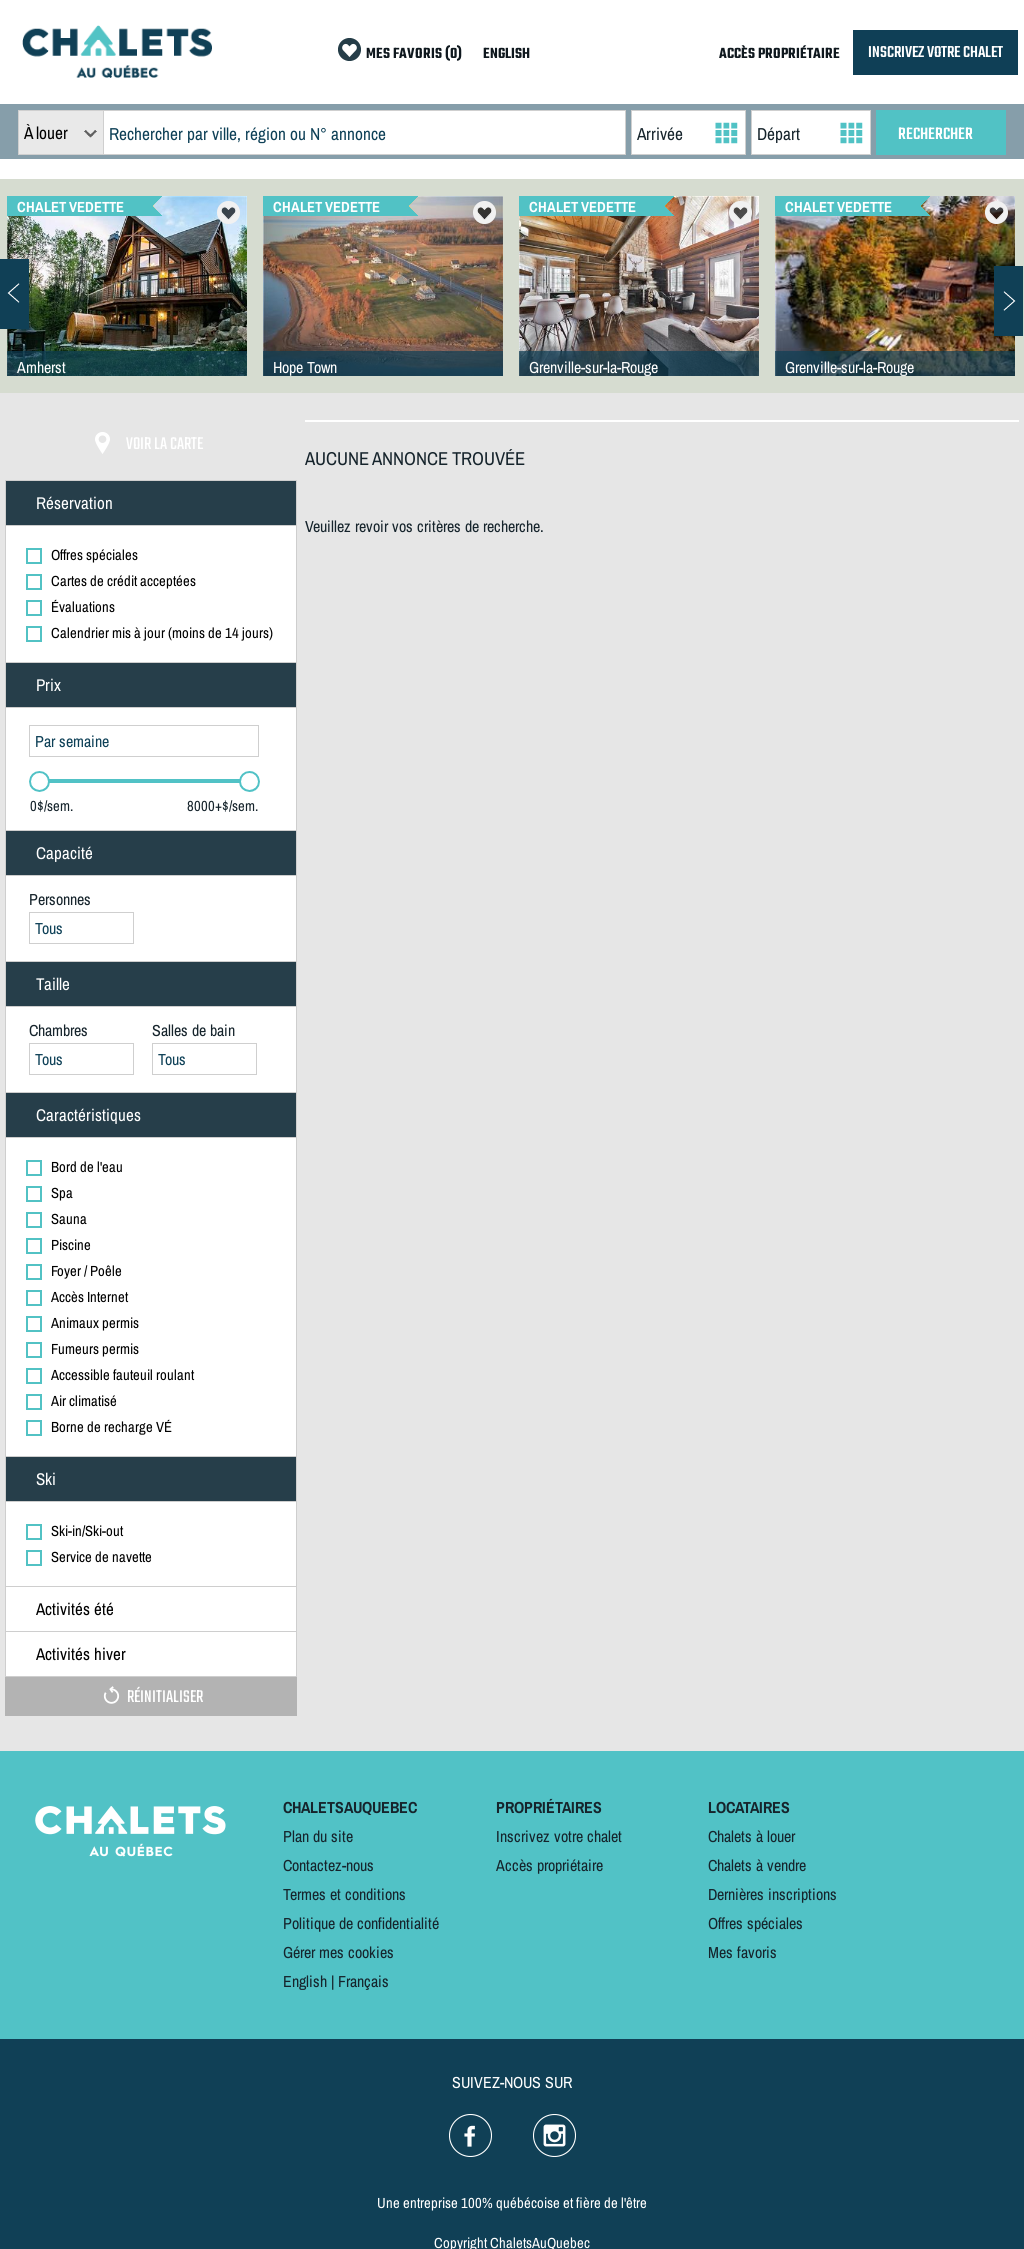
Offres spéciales (755, 1923)
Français (363, 1981)
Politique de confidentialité (361, 1923)
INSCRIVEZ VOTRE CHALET (935, 52)
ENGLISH (506, 54)
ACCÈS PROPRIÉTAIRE (779, 54)
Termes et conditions (344, 1894)
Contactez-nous (328, 1865)
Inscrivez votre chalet (559, 1836)
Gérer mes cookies (338, 1952)
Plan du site (318, 1836)
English (305, 1981)
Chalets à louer (751, 1836)
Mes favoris (742, 1952)
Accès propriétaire (549, 1865)
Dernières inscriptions (772, 1894)
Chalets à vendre (757, 1865)
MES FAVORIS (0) (414, 54)
